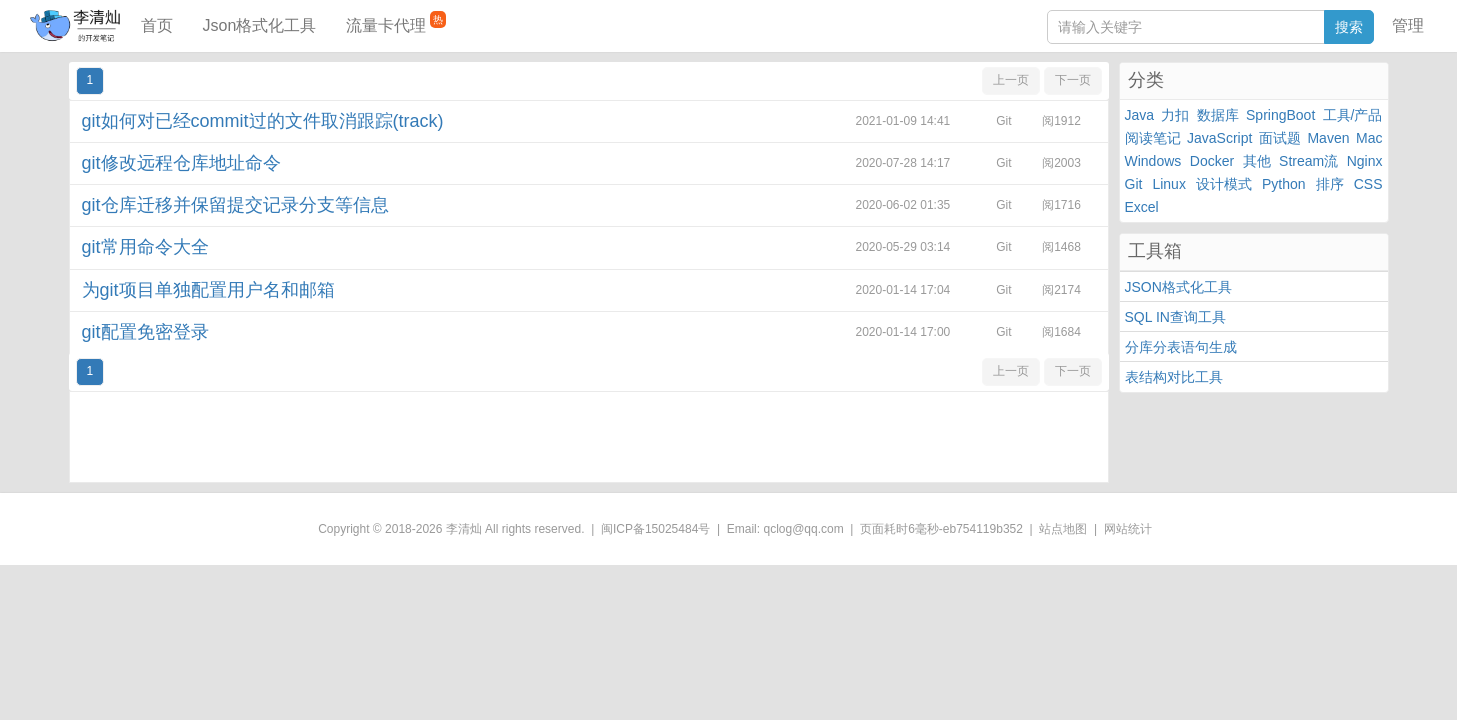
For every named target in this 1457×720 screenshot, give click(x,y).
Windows (1153, 161)
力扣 (1175, 115)
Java (1140, 115)
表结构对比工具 (1174, 377)
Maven (1328, 138)
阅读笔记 (1153, 138)
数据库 (1218, 115)
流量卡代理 (396, 22)
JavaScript (1219, 138)
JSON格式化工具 (1178, 287)
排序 (1330, 184)
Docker (1212, 161)
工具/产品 (1353, 115)
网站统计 (1128, 529)
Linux (1168, 184)
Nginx (1365, 161)
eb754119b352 (983, 529)
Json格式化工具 (260, 25)
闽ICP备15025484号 (655, 529)
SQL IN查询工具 (1175, 317)
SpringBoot (1280, 115)
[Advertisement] (589, 437)
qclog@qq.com (803, 529)
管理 (1408, 25)
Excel (1142, 207)
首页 (157, 25)
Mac (1369, 138)
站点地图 (1063, 529)
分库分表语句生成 (1181, 347)
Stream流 (1308, 161)
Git (1134, 184)
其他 (1257, 161)
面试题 (1280, 138)
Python (1284, 184)
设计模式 (1224, 184)
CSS (1368, 184)
